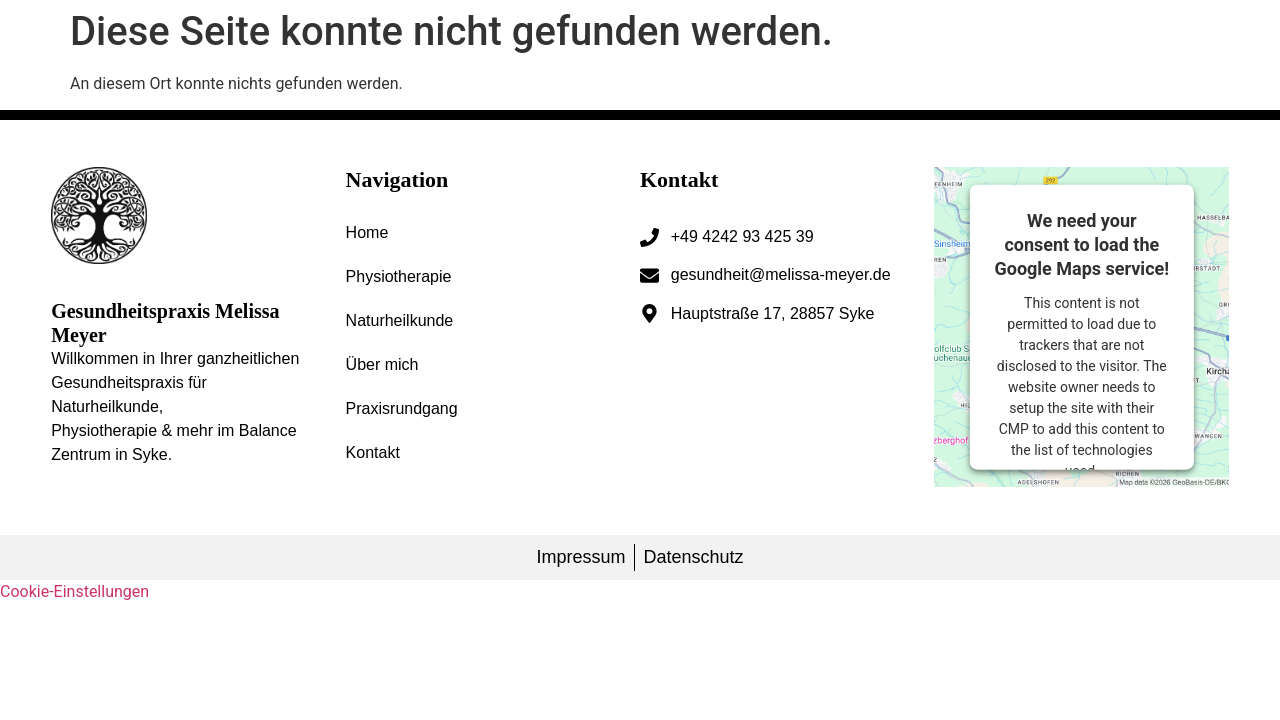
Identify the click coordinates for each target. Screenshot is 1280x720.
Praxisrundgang (402, 408)
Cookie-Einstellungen (74, 591)
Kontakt (373, 452)
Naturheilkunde (400, 320)
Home (367, 232)
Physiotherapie (399, 276)
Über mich (382, 364)
